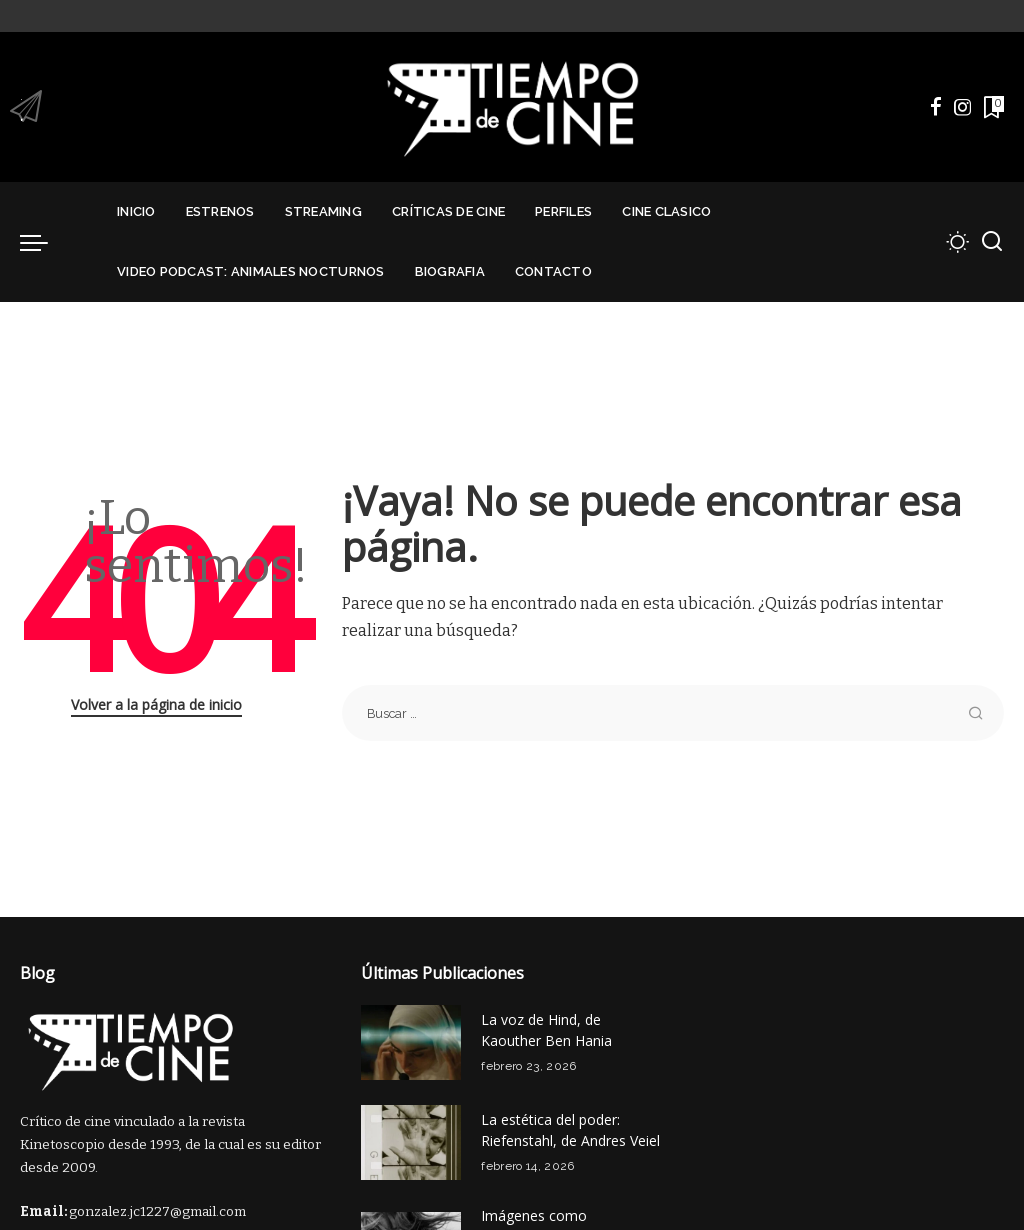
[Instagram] (963, 107)
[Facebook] (936, 107)
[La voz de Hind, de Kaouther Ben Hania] (411, 1042)
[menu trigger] (44, 242)
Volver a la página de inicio (156, 704)
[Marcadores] (992, 107)
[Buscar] (992, 242)
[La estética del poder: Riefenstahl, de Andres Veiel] (411, 1142)
